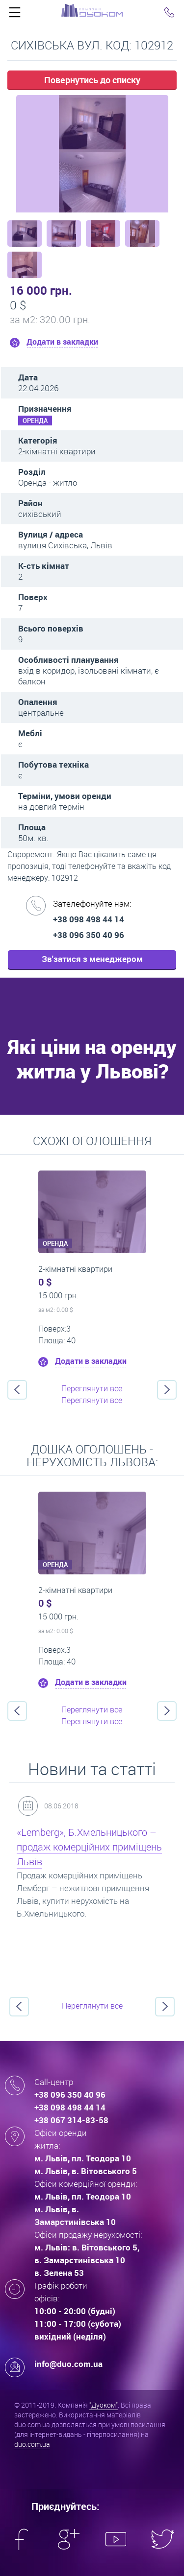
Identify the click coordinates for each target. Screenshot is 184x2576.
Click (15, 14)
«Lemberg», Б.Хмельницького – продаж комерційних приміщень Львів (89, 1847)
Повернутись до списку (92, 80)
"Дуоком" (103, 2405)
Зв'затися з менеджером (92, 958)
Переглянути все (91, 1388)
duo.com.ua (32, 2444)
